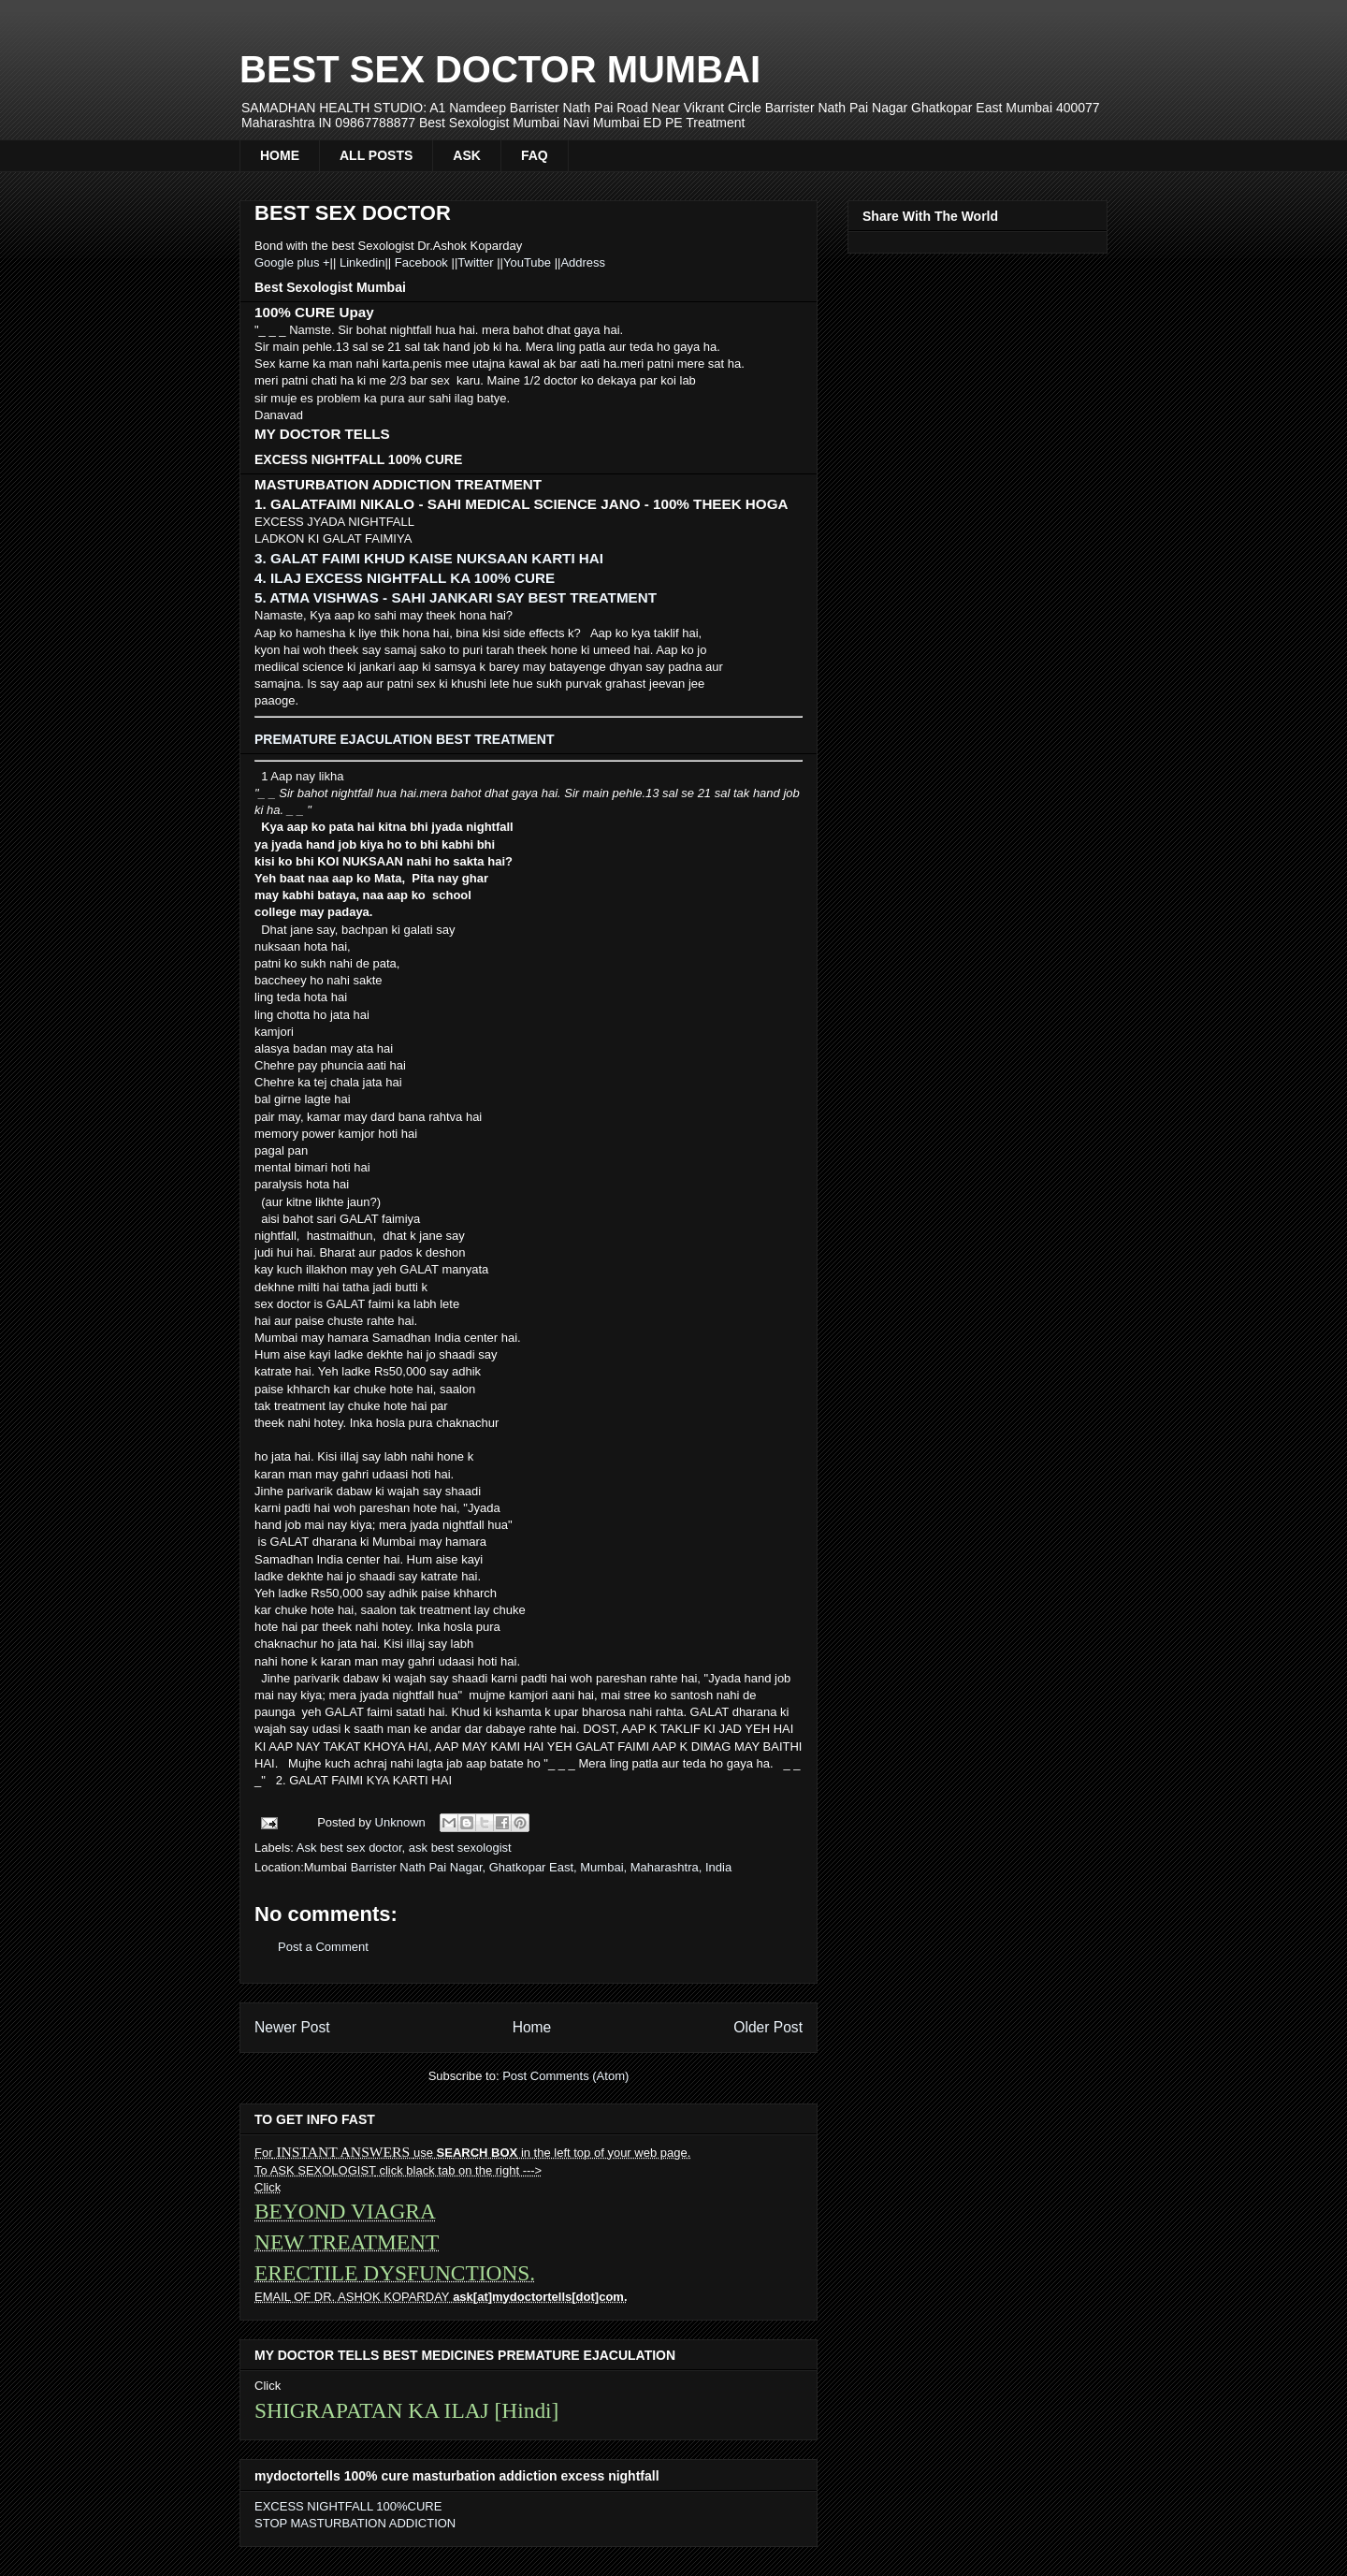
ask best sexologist (460, 1848)
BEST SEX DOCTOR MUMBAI (499, 69)
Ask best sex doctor (349, 1848)
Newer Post (292, 2027)
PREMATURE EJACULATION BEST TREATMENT (404, 739)
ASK (467, 155)
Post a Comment (323, 1947)
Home (532, 2027)
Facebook (421, 262)
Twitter (477, 262)
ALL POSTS (376, 155)
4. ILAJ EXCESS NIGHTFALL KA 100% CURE (404, 578)
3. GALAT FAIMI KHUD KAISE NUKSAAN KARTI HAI (428, 558)
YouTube (529, 262)
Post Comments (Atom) (565, 2076)
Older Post (768, 2027)
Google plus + (292, 262)
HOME (279, 155)
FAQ (534, 155)
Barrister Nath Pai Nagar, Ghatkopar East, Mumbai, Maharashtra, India (541, 1867)
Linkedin (360, 262)
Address (582, 262)
